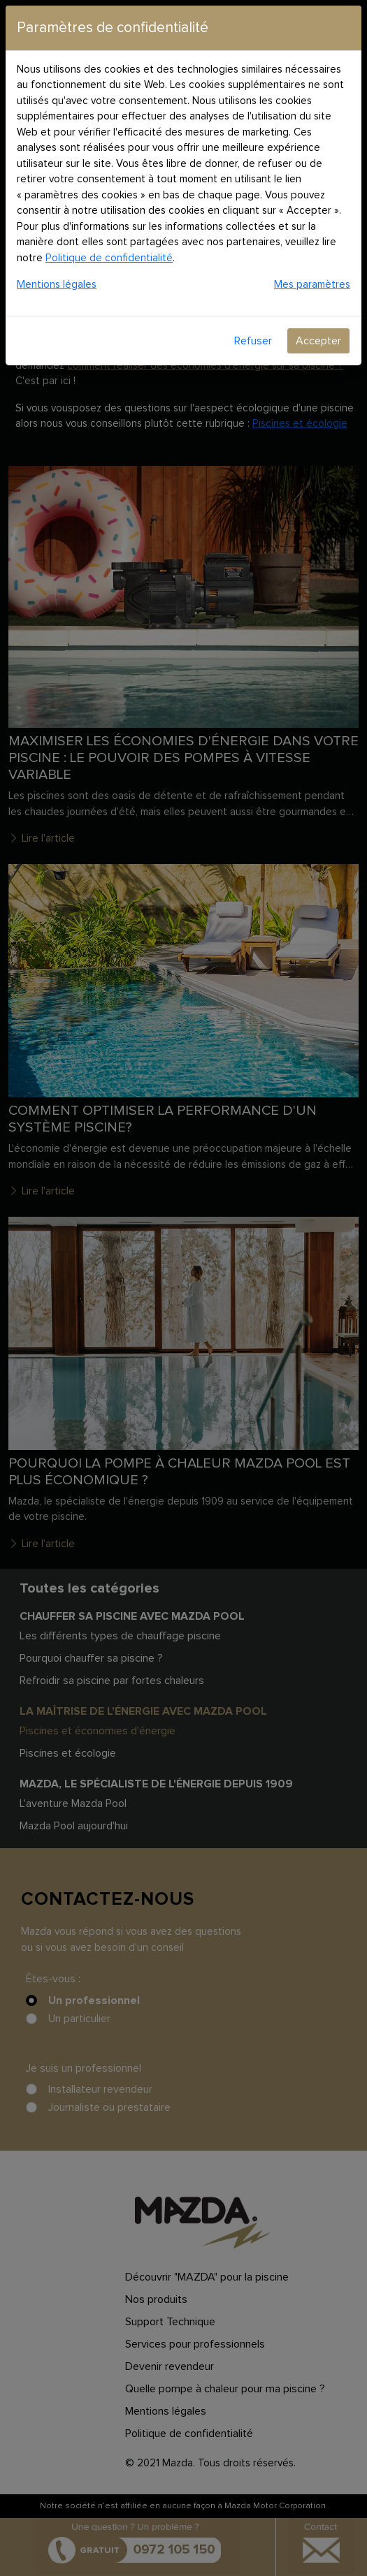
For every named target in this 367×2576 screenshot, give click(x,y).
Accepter (318, 340)
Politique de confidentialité (109, 258)
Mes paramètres (312, 284)
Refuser (253, 340)
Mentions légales (56, 284)
